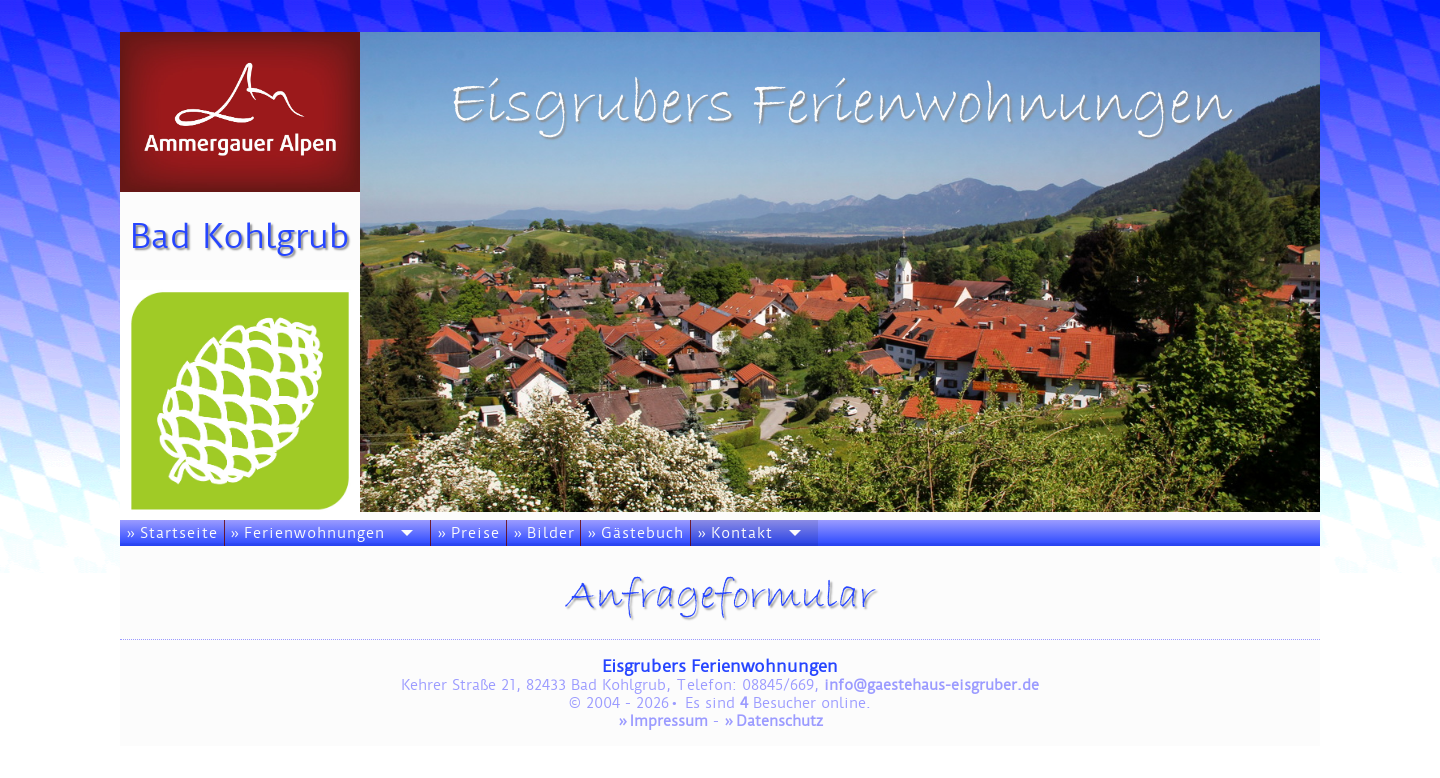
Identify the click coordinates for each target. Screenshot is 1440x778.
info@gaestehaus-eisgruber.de (931, 685)
